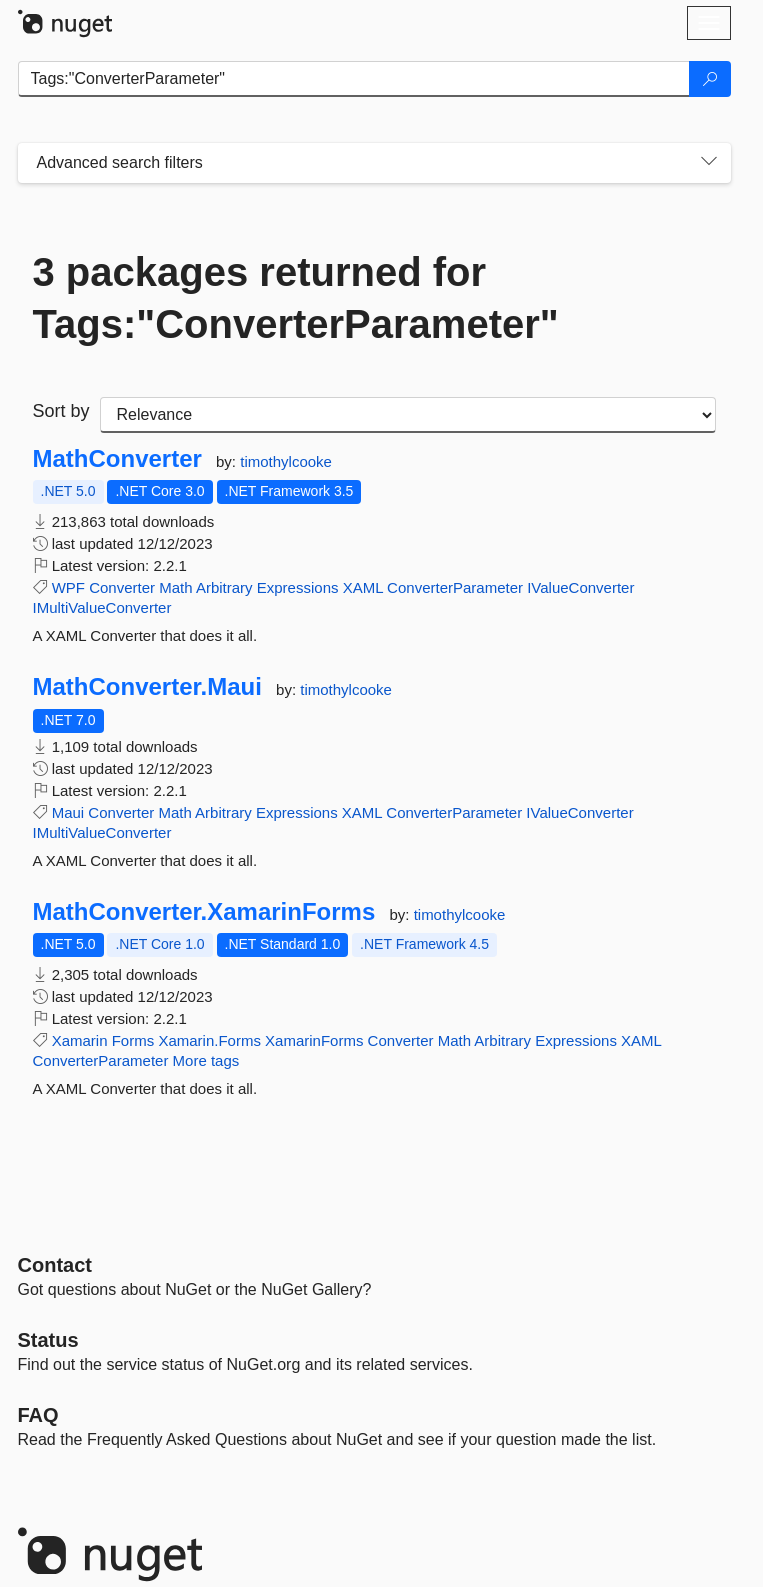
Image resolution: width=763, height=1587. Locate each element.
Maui (68, 812)
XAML (363, 587)
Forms (133, 1040)
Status (48, 1340)
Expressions (298, 587)
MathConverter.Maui (147, 687)
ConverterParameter (455, 587)
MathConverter (117, 459)
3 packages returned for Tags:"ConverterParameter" (296, 298)
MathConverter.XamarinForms (204, 912)
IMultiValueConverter (102, 607)
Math (175, 587)
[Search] (710, 79)
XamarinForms (314, 1040)
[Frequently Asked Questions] (38, 1415)
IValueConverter (580, 587)
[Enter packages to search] (354, 79)
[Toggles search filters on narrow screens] (709, 163)
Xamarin (80, 1040)
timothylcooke (286, 461)
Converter (122, 587)
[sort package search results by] (408, 415)
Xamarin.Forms (209, 1040)
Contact (55, 1265)
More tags (206, 1060)
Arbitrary (224, 587)
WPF (68, 587)
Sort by (61, 411)
